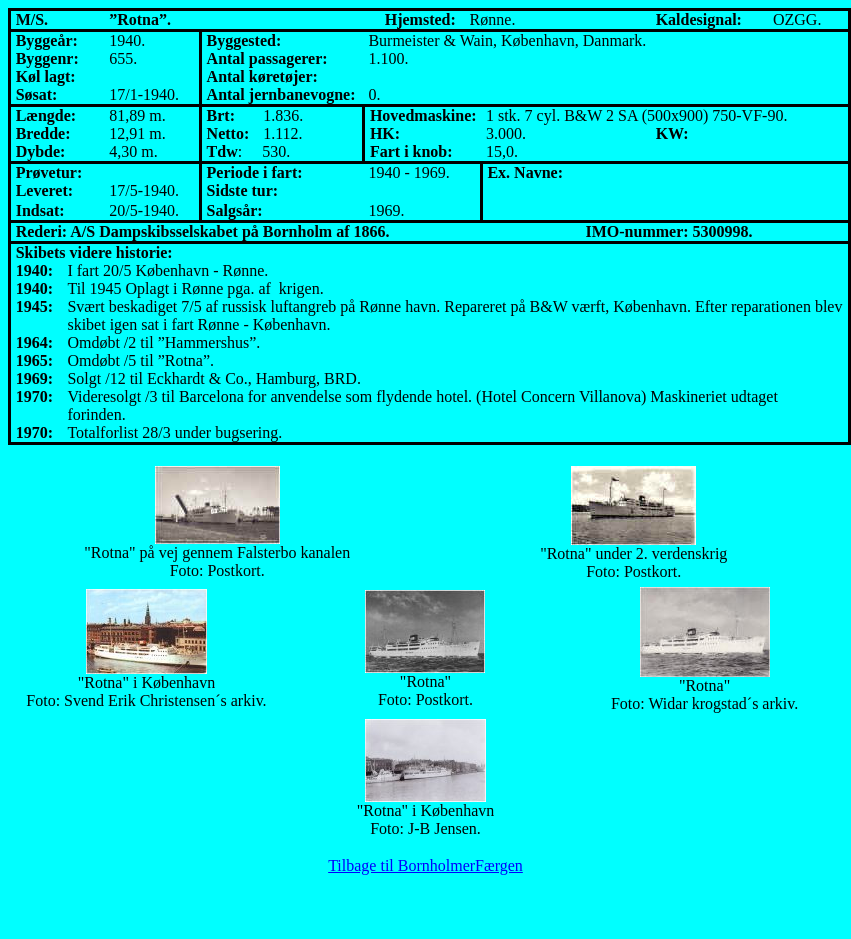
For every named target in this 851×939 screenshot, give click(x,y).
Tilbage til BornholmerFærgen (425, 865)
